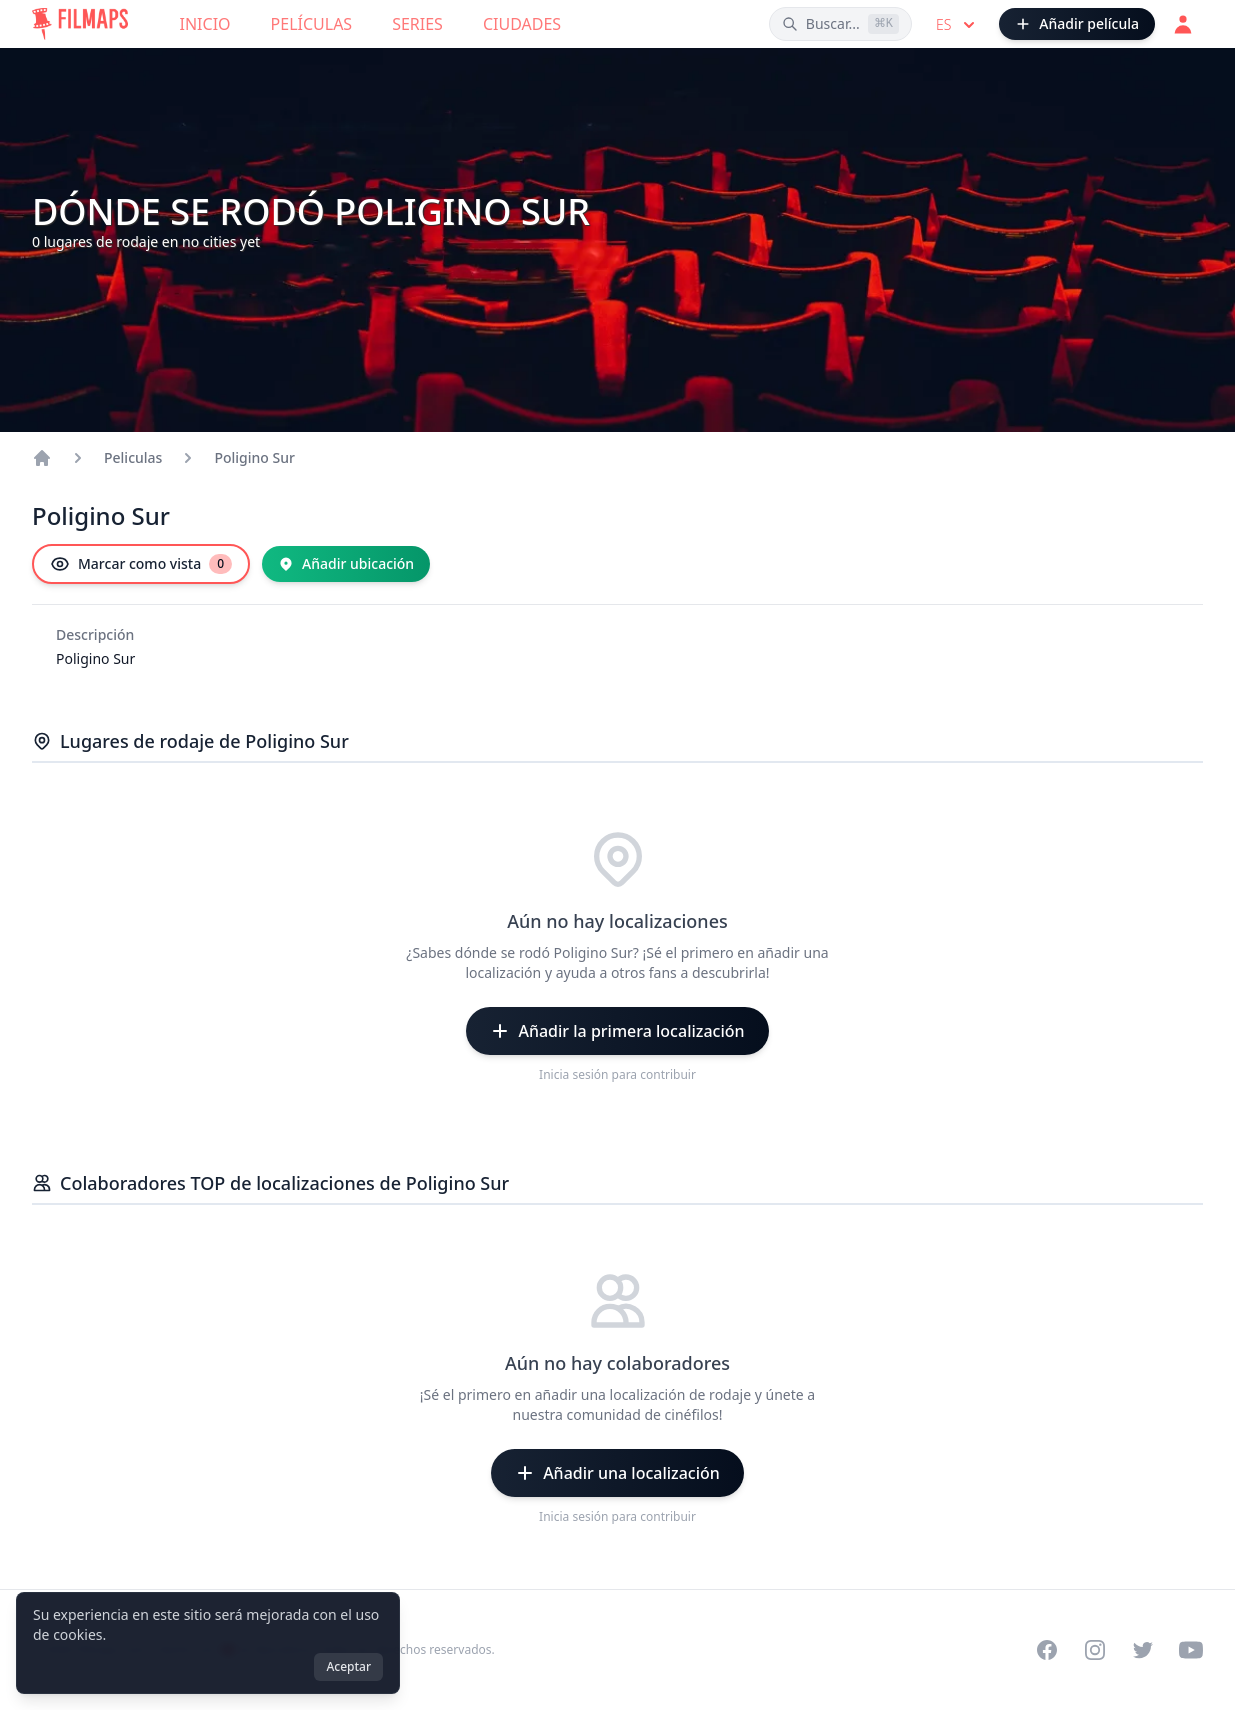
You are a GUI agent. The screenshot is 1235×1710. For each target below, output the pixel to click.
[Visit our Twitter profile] (1143, 1650)
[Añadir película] (1077, 24)
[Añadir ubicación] (346, 564)
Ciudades (522, 24)
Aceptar (348, 1666)
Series (417, 24)
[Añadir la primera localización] (617, 1031)
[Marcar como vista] (141, 564)
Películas (312, 24)
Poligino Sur (254, 457)
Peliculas (133, 457)
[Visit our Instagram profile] (1095, 1650)
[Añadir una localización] (617, 1473)
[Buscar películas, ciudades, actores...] (840, 24)
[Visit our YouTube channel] (1191, 1650)
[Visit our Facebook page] (1047, 1650)
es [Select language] (957, 25)
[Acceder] (1183, 24)
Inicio (205, 24)
